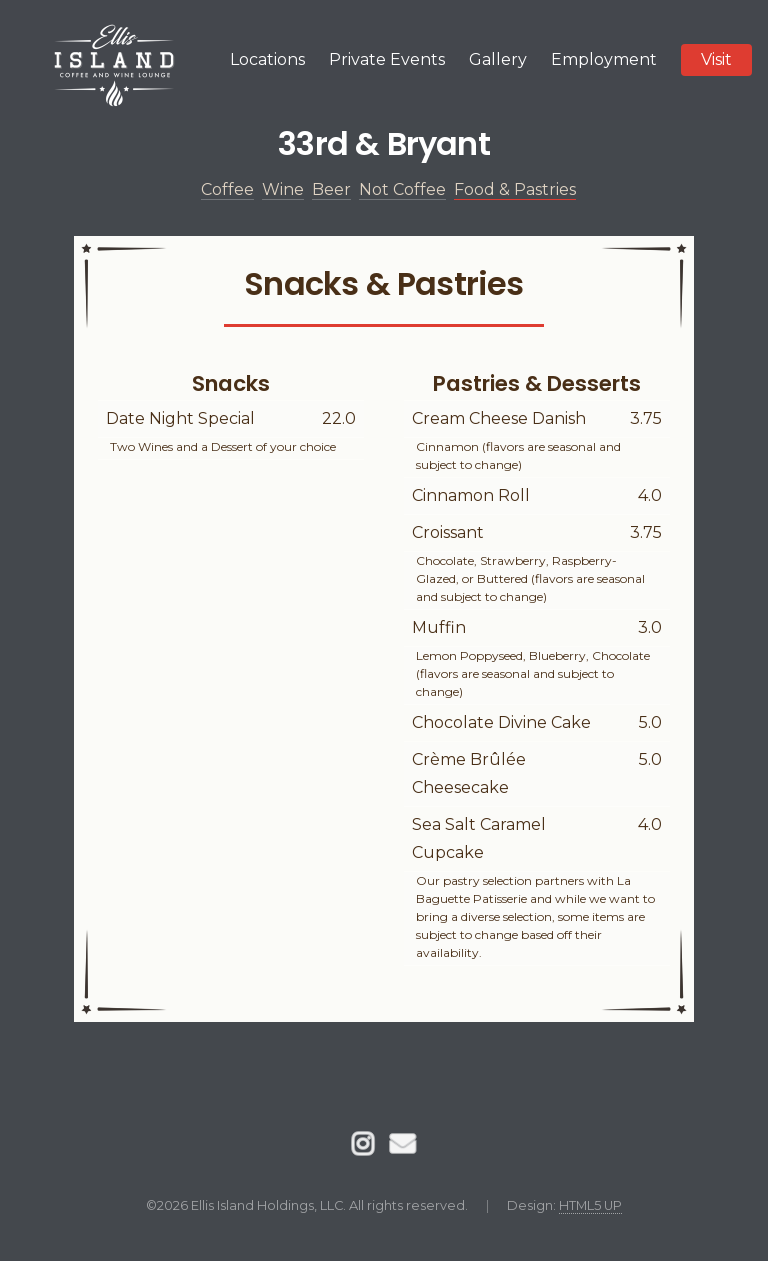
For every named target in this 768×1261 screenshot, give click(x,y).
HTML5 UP (590, 1205)
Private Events (387, 59)
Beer (331, 189)
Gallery (498, 59)
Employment (604, 59)
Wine (283, 189)
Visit (716, 59)
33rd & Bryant (384, 143)
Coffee (227, 189)
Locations (267, 59)
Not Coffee (402, 189)
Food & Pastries (515, 189)
